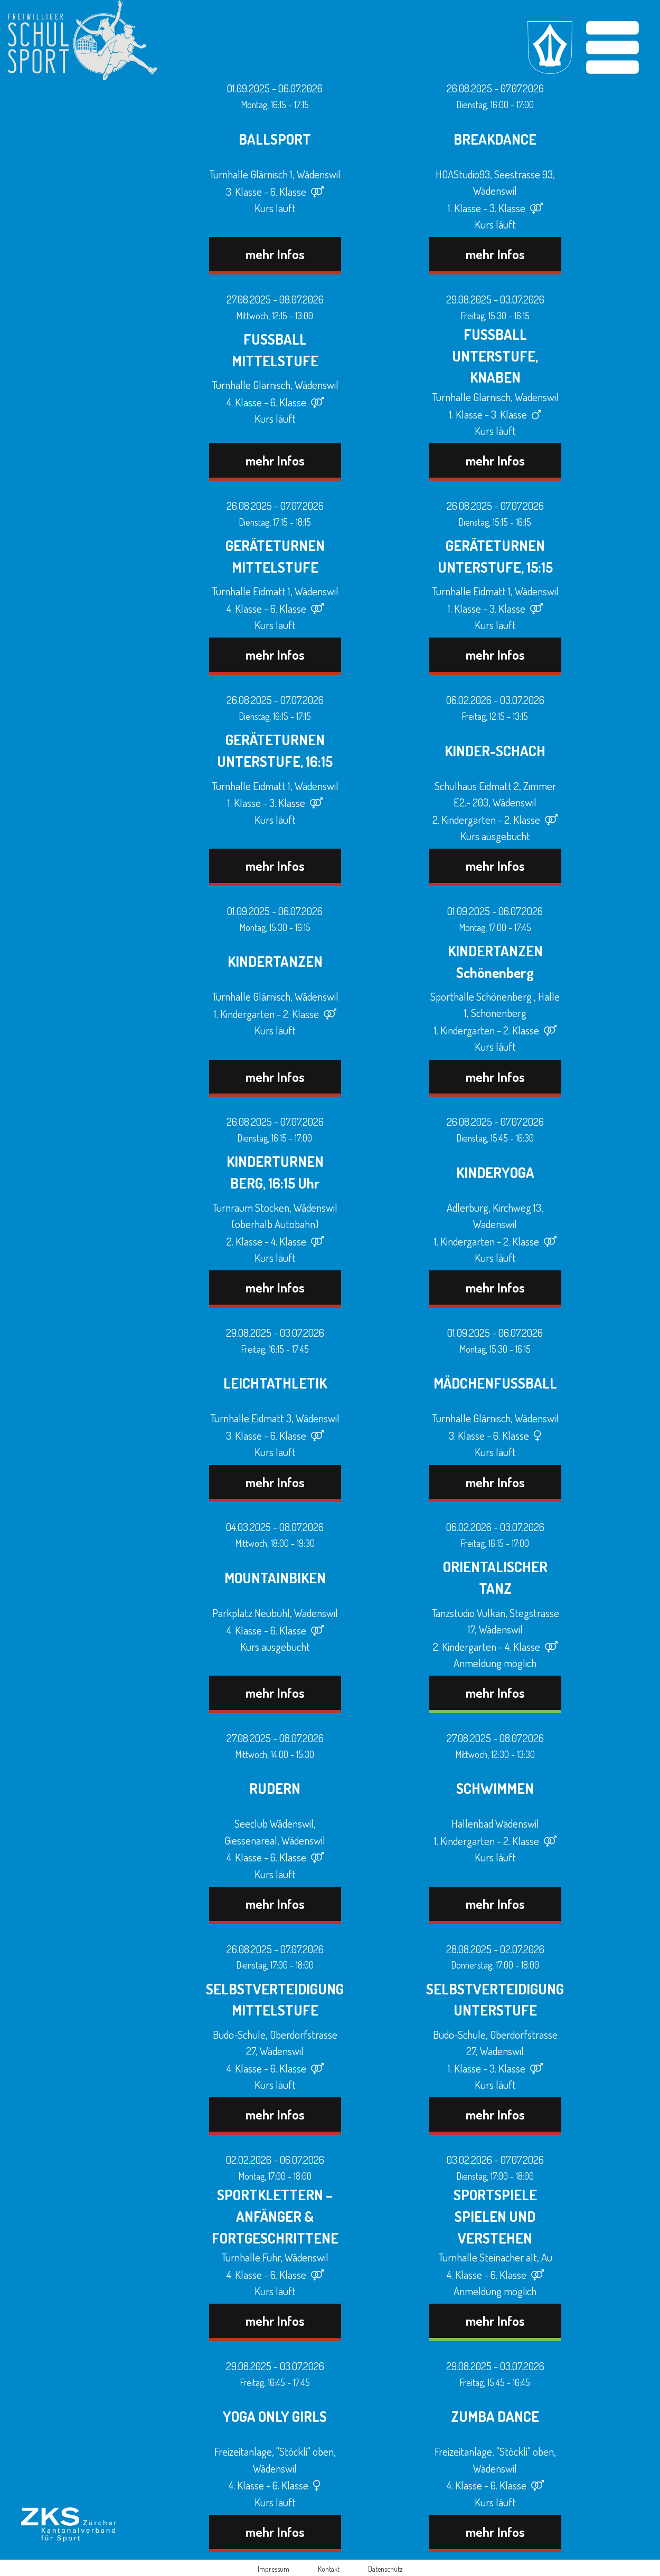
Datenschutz (385, 2568)
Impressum (273, 2568)
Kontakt (329, 2568)
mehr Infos (275, 253)
